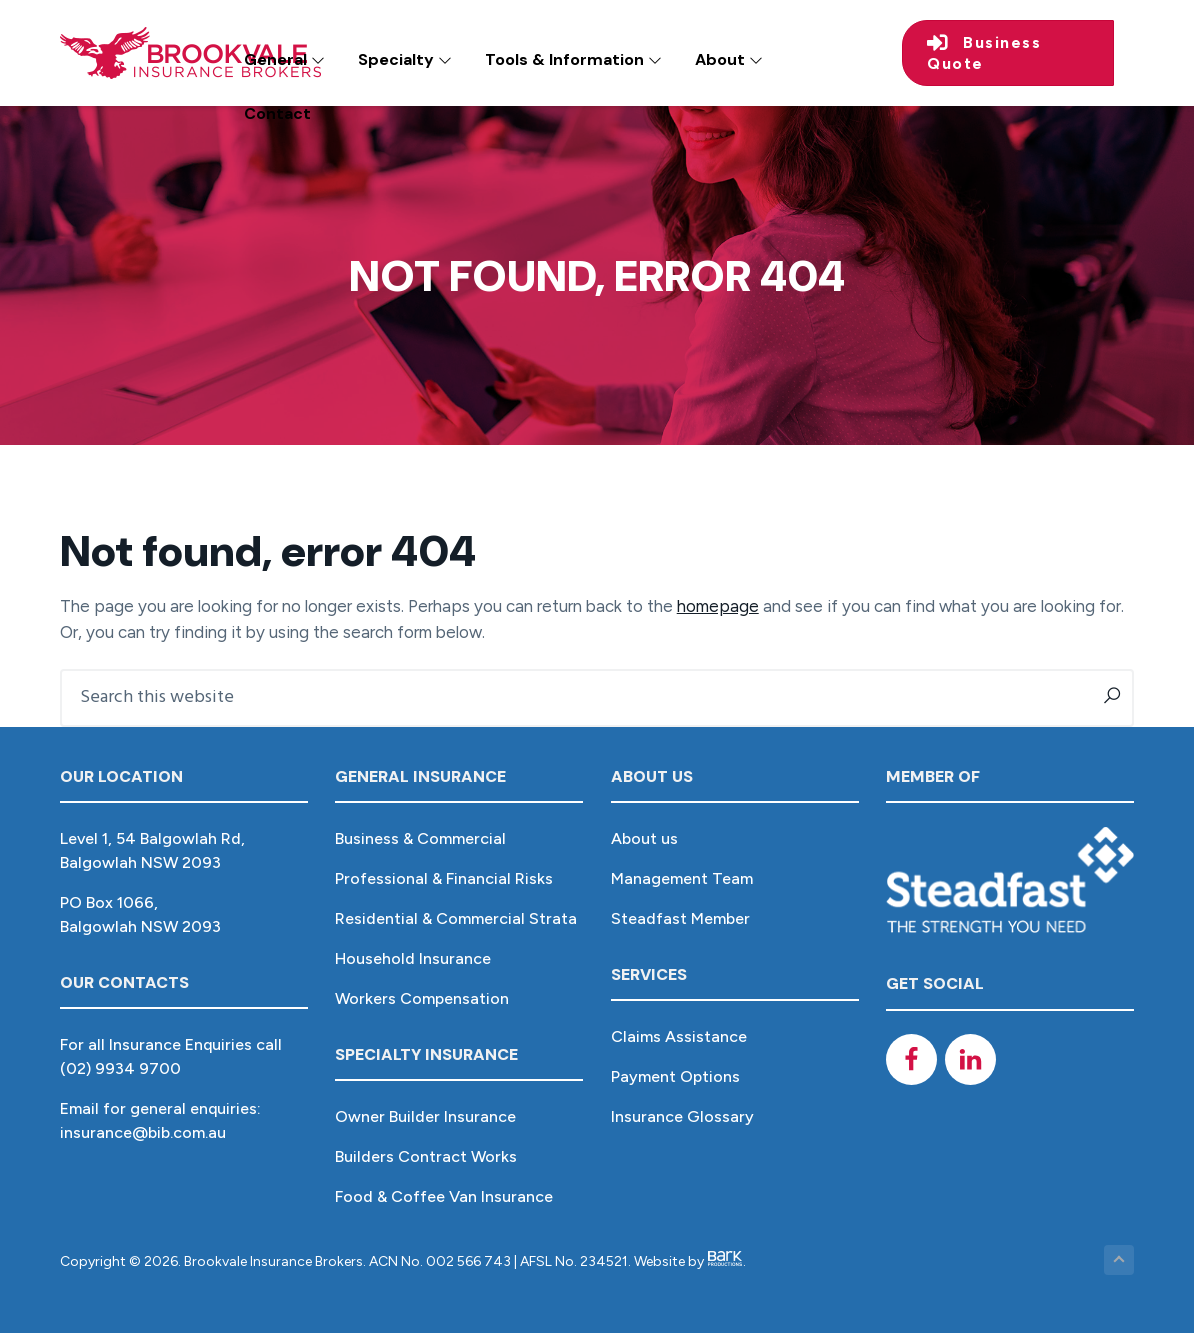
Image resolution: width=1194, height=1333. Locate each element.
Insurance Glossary (682, 1116)
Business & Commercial (420, 838)
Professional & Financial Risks (444, 878)
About (729, 59)
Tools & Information (573, 59)
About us (644, 838)
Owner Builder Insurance (425, 1116)
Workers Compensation (422, 998)
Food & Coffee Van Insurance (444, 1196)
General (284, 59)
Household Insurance (413, 958)
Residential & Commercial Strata (456, 918)
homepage (718, 606)
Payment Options (675, 1076)
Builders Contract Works (426, 1156)
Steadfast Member (680, 918)
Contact (277, 113)
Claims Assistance (679, 1036)
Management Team (682, 878)
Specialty (405, 59)
